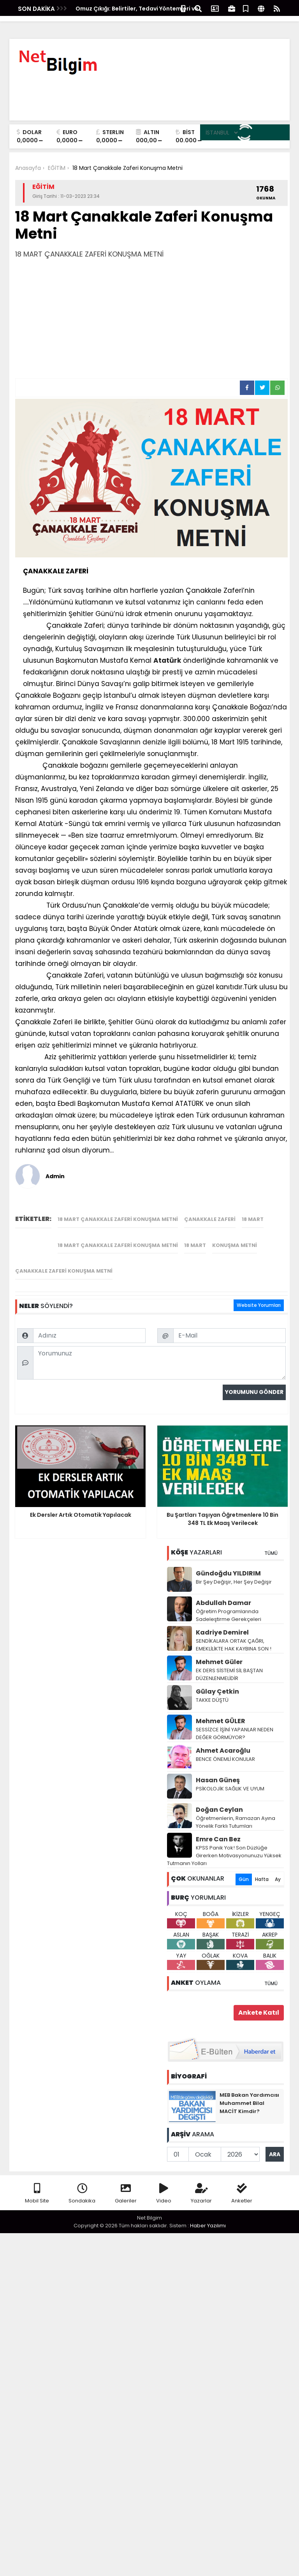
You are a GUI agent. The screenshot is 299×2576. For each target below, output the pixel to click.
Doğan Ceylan (219, 1799)
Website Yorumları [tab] (259, 1206)
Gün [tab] (244, 1869)
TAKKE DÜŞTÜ (212, 1690)
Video (163, 2183)
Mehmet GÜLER (220, 1710)
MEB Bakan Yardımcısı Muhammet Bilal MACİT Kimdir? (249, 2093)
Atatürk (167, 660)
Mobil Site (37, 2183)
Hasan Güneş (218, 1770)
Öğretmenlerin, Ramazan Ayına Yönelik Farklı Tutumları (235, 1812)
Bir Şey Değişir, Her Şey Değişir (234, 1571)
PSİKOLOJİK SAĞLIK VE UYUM (230, 1778)
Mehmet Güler (219, 1651)
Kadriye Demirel (222, 1622)
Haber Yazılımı (208, 2215)
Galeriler (126, 2183)
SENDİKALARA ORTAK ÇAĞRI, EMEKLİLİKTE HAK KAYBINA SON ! (233, 1634)
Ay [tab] (278, 1869)
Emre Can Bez (218, 1829)
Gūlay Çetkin (217, 1681)
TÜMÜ (271, 1543)
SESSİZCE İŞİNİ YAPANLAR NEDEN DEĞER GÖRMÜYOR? (234, 1723)
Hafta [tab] (262, 1869)
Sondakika (82, 2183)
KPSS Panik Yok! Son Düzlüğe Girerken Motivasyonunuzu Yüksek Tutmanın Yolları (224, 1845)
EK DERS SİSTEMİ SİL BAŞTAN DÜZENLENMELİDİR (229, 1664)
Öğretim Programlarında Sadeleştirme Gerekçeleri (228, 1605)
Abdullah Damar (223, 1592)
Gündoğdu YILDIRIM (228, 1563)
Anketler (241, 2183)
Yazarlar (201, 2183)
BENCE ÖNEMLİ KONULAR (225, 1749)
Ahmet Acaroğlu (223, 1740)
